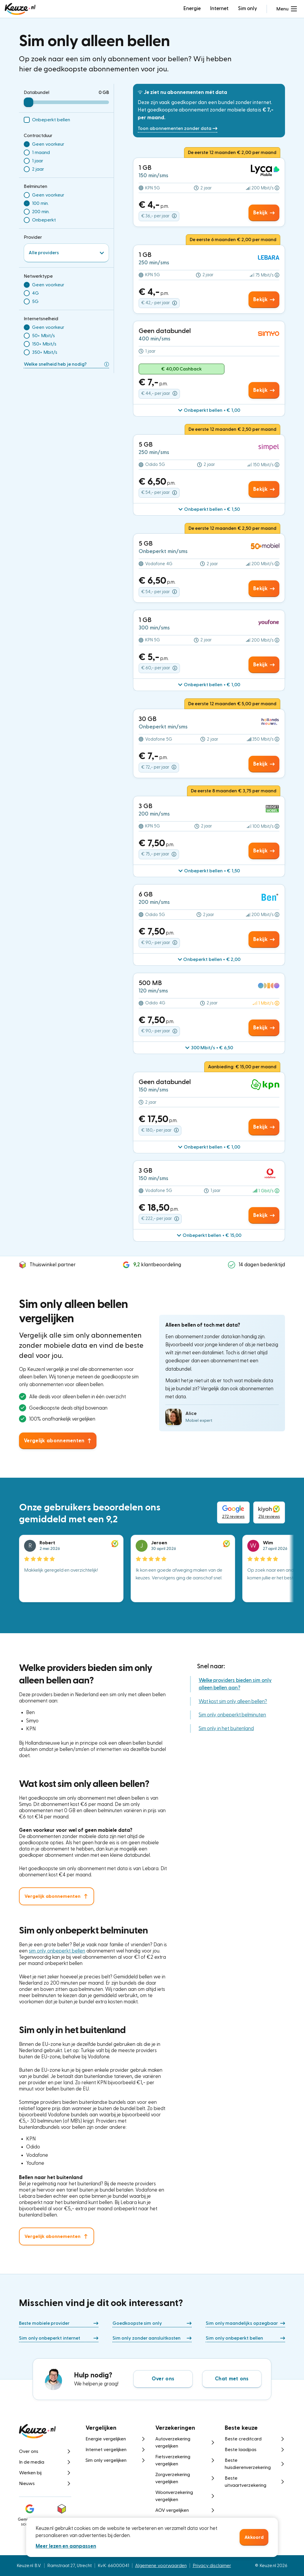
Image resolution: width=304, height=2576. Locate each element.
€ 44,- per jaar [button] (159, 393)
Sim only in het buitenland (226, 1728)
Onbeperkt (44, 220)
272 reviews (233, 1512)
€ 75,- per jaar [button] (158, 854)
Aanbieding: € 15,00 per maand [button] (242, 1066)
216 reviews (269, 1512)
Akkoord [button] (254, 2537)
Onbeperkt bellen (51, 119)
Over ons (163, 2378)
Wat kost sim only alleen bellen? (233, 1701)
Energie (192, 8)
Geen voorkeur (48, 144)
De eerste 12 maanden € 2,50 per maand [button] (233, 429)
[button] (286, 9)
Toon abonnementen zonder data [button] (177, 128)
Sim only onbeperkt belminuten (232, 1714)
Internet (219, 8)
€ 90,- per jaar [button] (159, 942)
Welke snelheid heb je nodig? (66, 364)
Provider (33, 237)
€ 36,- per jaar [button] (159, 215)
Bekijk (264, 212)
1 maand (41, 152)
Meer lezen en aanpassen (66, 2546)
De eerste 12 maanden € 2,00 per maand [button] (232, 152)
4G (35, 293)
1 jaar (37, 160)
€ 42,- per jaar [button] (159, 303)
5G (35, 301)
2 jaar (38, 169)
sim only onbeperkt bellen (57, 1950)
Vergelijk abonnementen (52, 1896)
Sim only (247, 8)
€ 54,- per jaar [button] (159, 492)
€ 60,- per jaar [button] (159, 668)
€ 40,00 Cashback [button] (181, 369)
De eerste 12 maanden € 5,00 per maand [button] (232, 703)
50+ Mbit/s (43, 335)
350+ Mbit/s (44, 352)
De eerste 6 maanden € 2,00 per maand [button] (233, 239)
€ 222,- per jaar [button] (160, 1218)
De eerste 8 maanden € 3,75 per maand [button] (234, 790)
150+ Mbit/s (44, 344)
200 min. (41, 211)
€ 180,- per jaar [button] (160, 1130)
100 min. (40, 203)
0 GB (104, 92)
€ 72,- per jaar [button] (158, 767)
